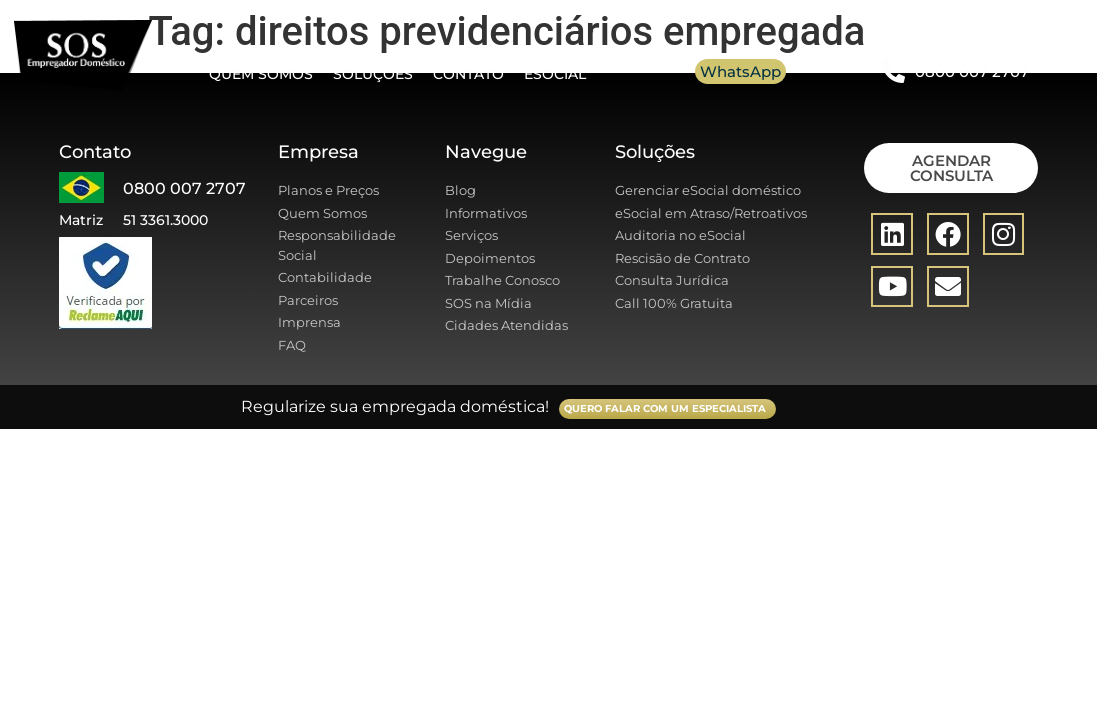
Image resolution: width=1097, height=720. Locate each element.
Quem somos (261, 74)
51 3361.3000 (165, 220)
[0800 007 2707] (893, 71)
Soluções (373, 74)
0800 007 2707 (972, 71)
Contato (468, 74)
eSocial (555, 74)
